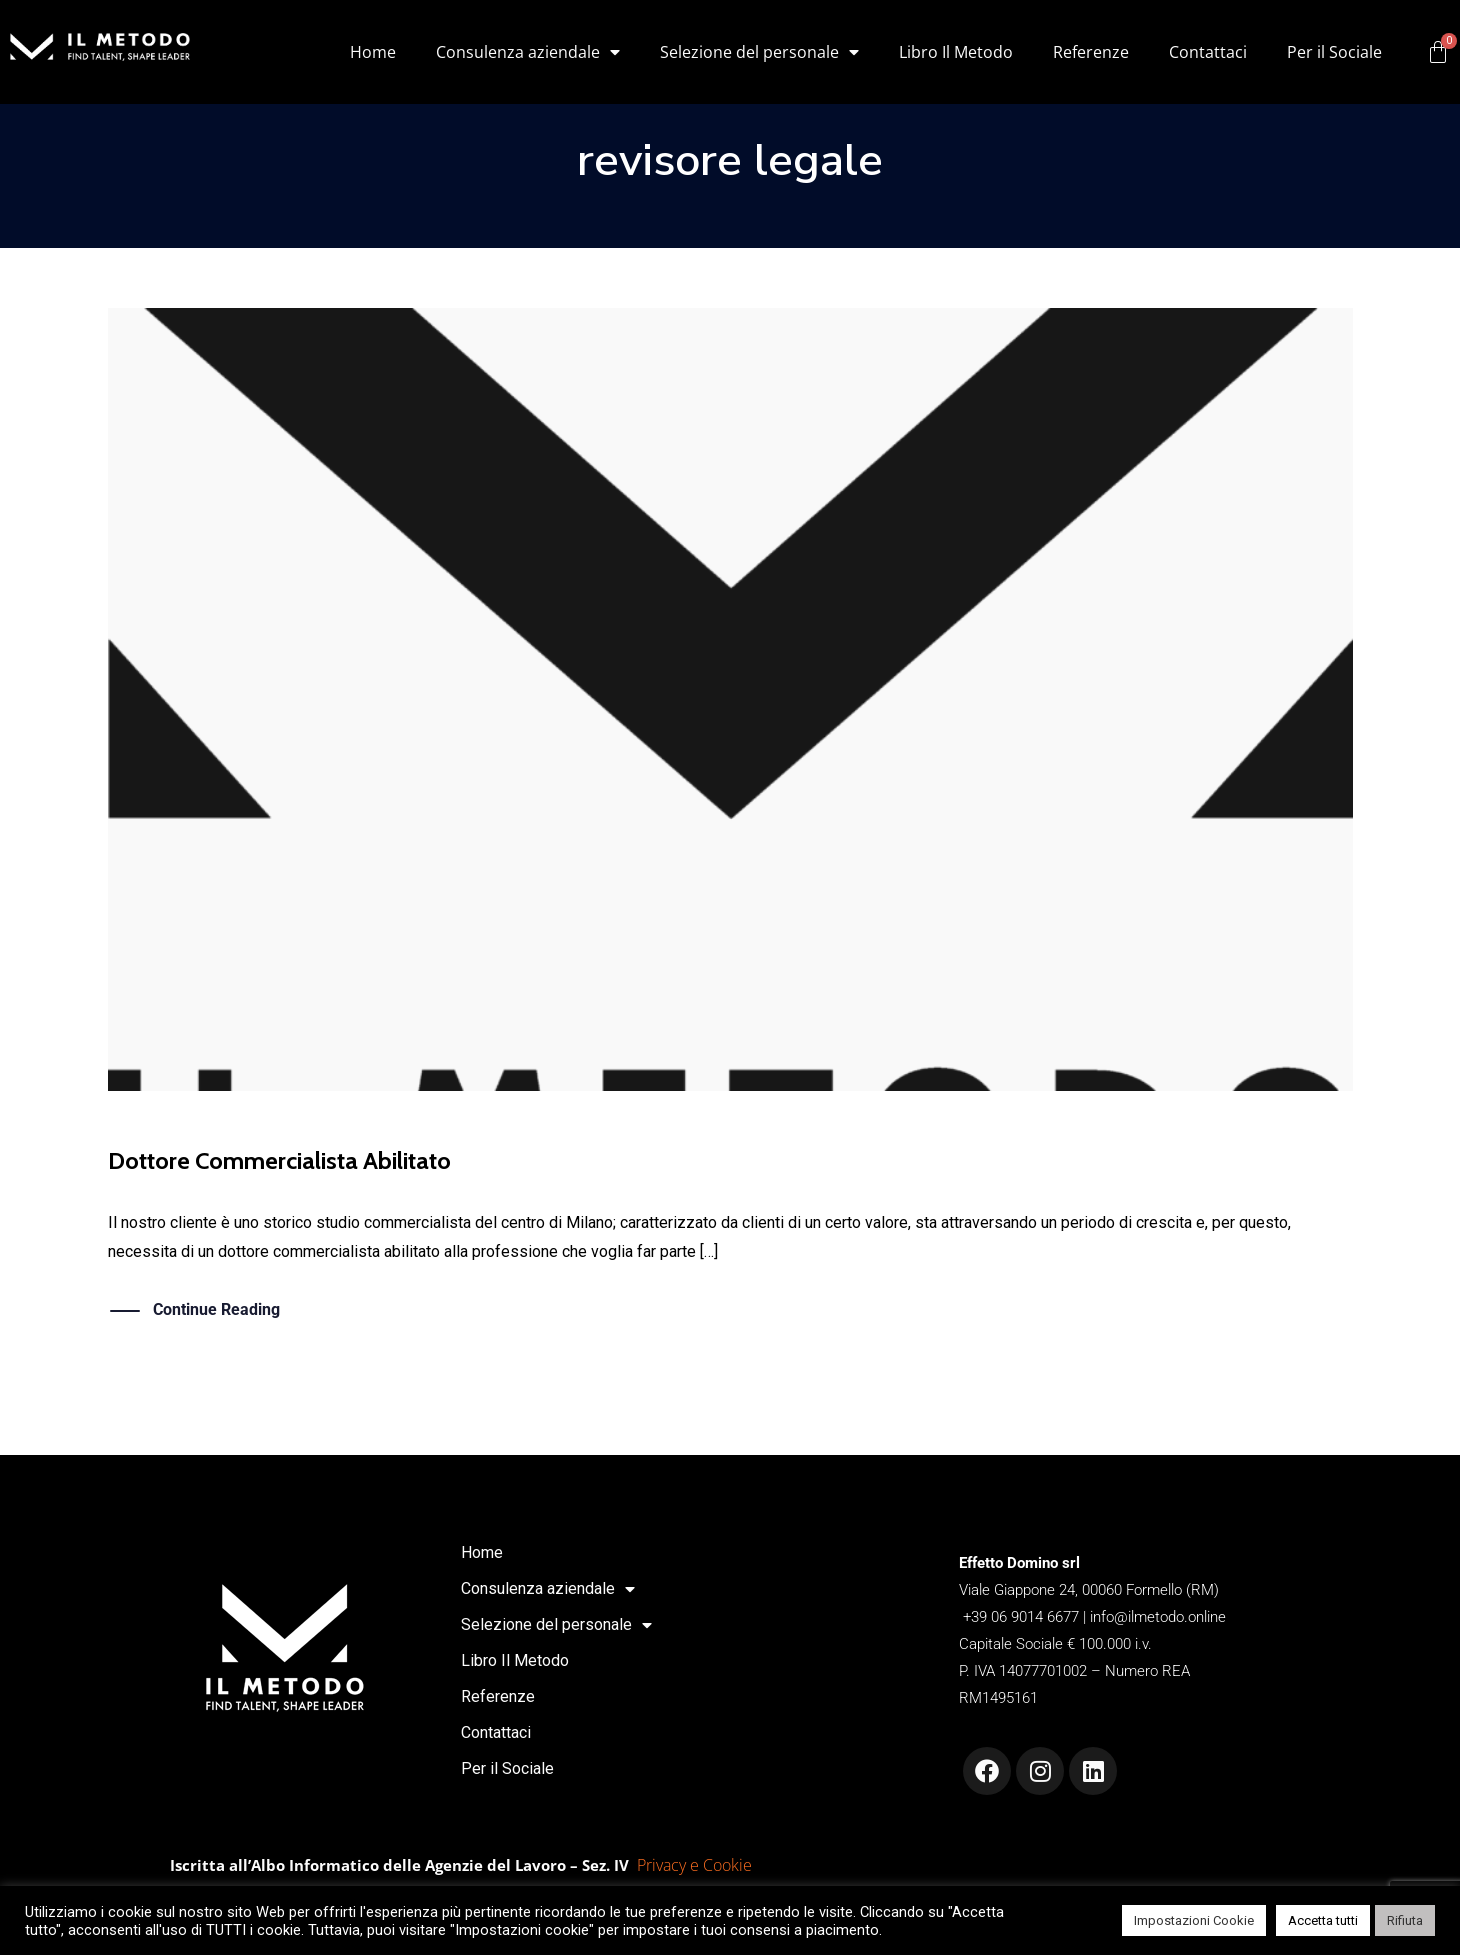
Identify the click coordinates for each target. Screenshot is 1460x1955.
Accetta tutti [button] (1323, 1920)
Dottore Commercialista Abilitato (279, 1160)
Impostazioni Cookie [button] (1194, 1920)
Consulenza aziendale (528, 52)
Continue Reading (216, 1310)
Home (373, 52)
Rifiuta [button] (1405, 1920)
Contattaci (1208, 52)
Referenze (1091, 52)
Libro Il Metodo (956, 52)
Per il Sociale (1334, 52)
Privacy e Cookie (694, 1865)
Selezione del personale (759, 52)
